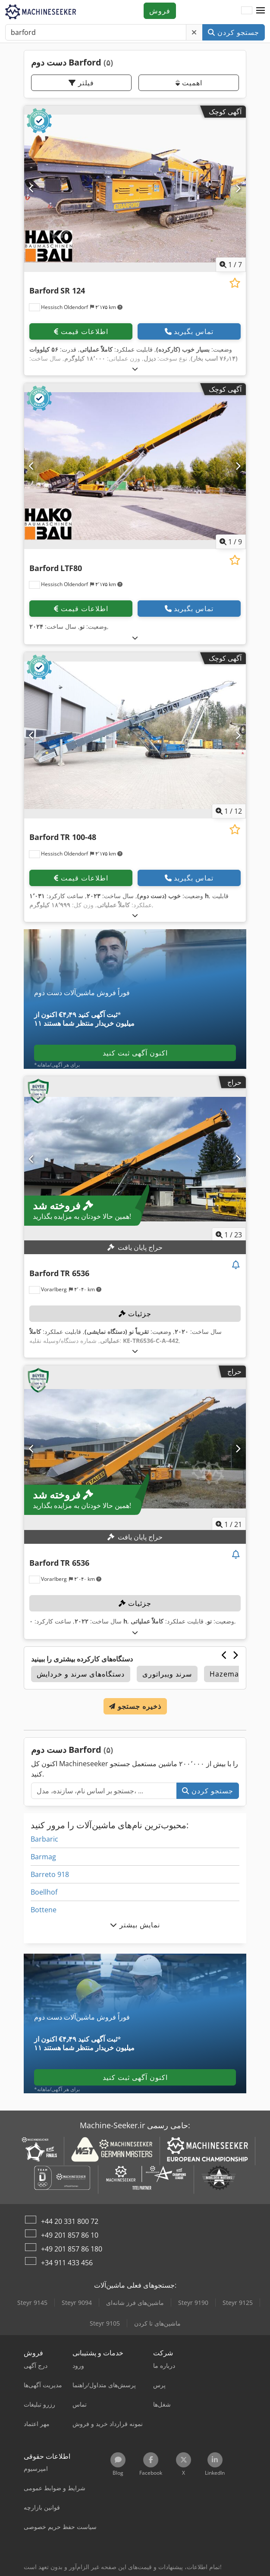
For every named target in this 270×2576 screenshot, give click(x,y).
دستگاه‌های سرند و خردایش (81, 1674)
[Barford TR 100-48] (135, 735)
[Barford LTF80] (135, 466)
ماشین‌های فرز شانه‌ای (135, 2302)
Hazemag (226, 1674)
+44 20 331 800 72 (69, 2221)
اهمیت (189, 82)
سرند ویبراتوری (167, 1674)
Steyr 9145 (32, 2302)
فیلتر (81, 82)
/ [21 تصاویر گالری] (229, 1524)
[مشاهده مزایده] (236, 1265)
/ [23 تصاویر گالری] (229, 1235)
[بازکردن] (135, 368)
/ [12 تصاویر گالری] (229, 811)
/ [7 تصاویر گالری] (231, 264)
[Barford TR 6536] (135, 1159)
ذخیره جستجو (135, 1706)
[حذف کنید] (194, 32)
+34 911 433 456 (67, 2262)
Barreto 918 (50, 1874)
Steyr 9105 (105, 2323)
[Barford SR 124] (135, 189)
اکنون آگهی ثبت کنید (135, 1053)
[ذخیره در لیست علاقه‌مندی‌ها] (235, 283)
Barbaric (44, 1839)
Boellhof (44, 1892)
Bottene (44, 1909)
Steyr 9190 (193, 2302)
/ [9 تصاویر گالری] (231, 541)
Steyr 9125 (238, 2302)
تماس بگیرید (189, 331)
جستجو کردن (233, 32)
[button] (260, 11)
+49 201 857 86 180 (71, 2249)
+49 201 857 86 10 (69, 2235)
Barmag (43, 1856)
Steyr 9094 (77, 2302)
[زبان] (247, 11)
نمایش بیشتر (135, 1925)
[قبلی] (31, 188)
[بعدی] (238, 188)
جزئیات (135, 1313)
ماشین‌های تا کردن (157, 2323)
